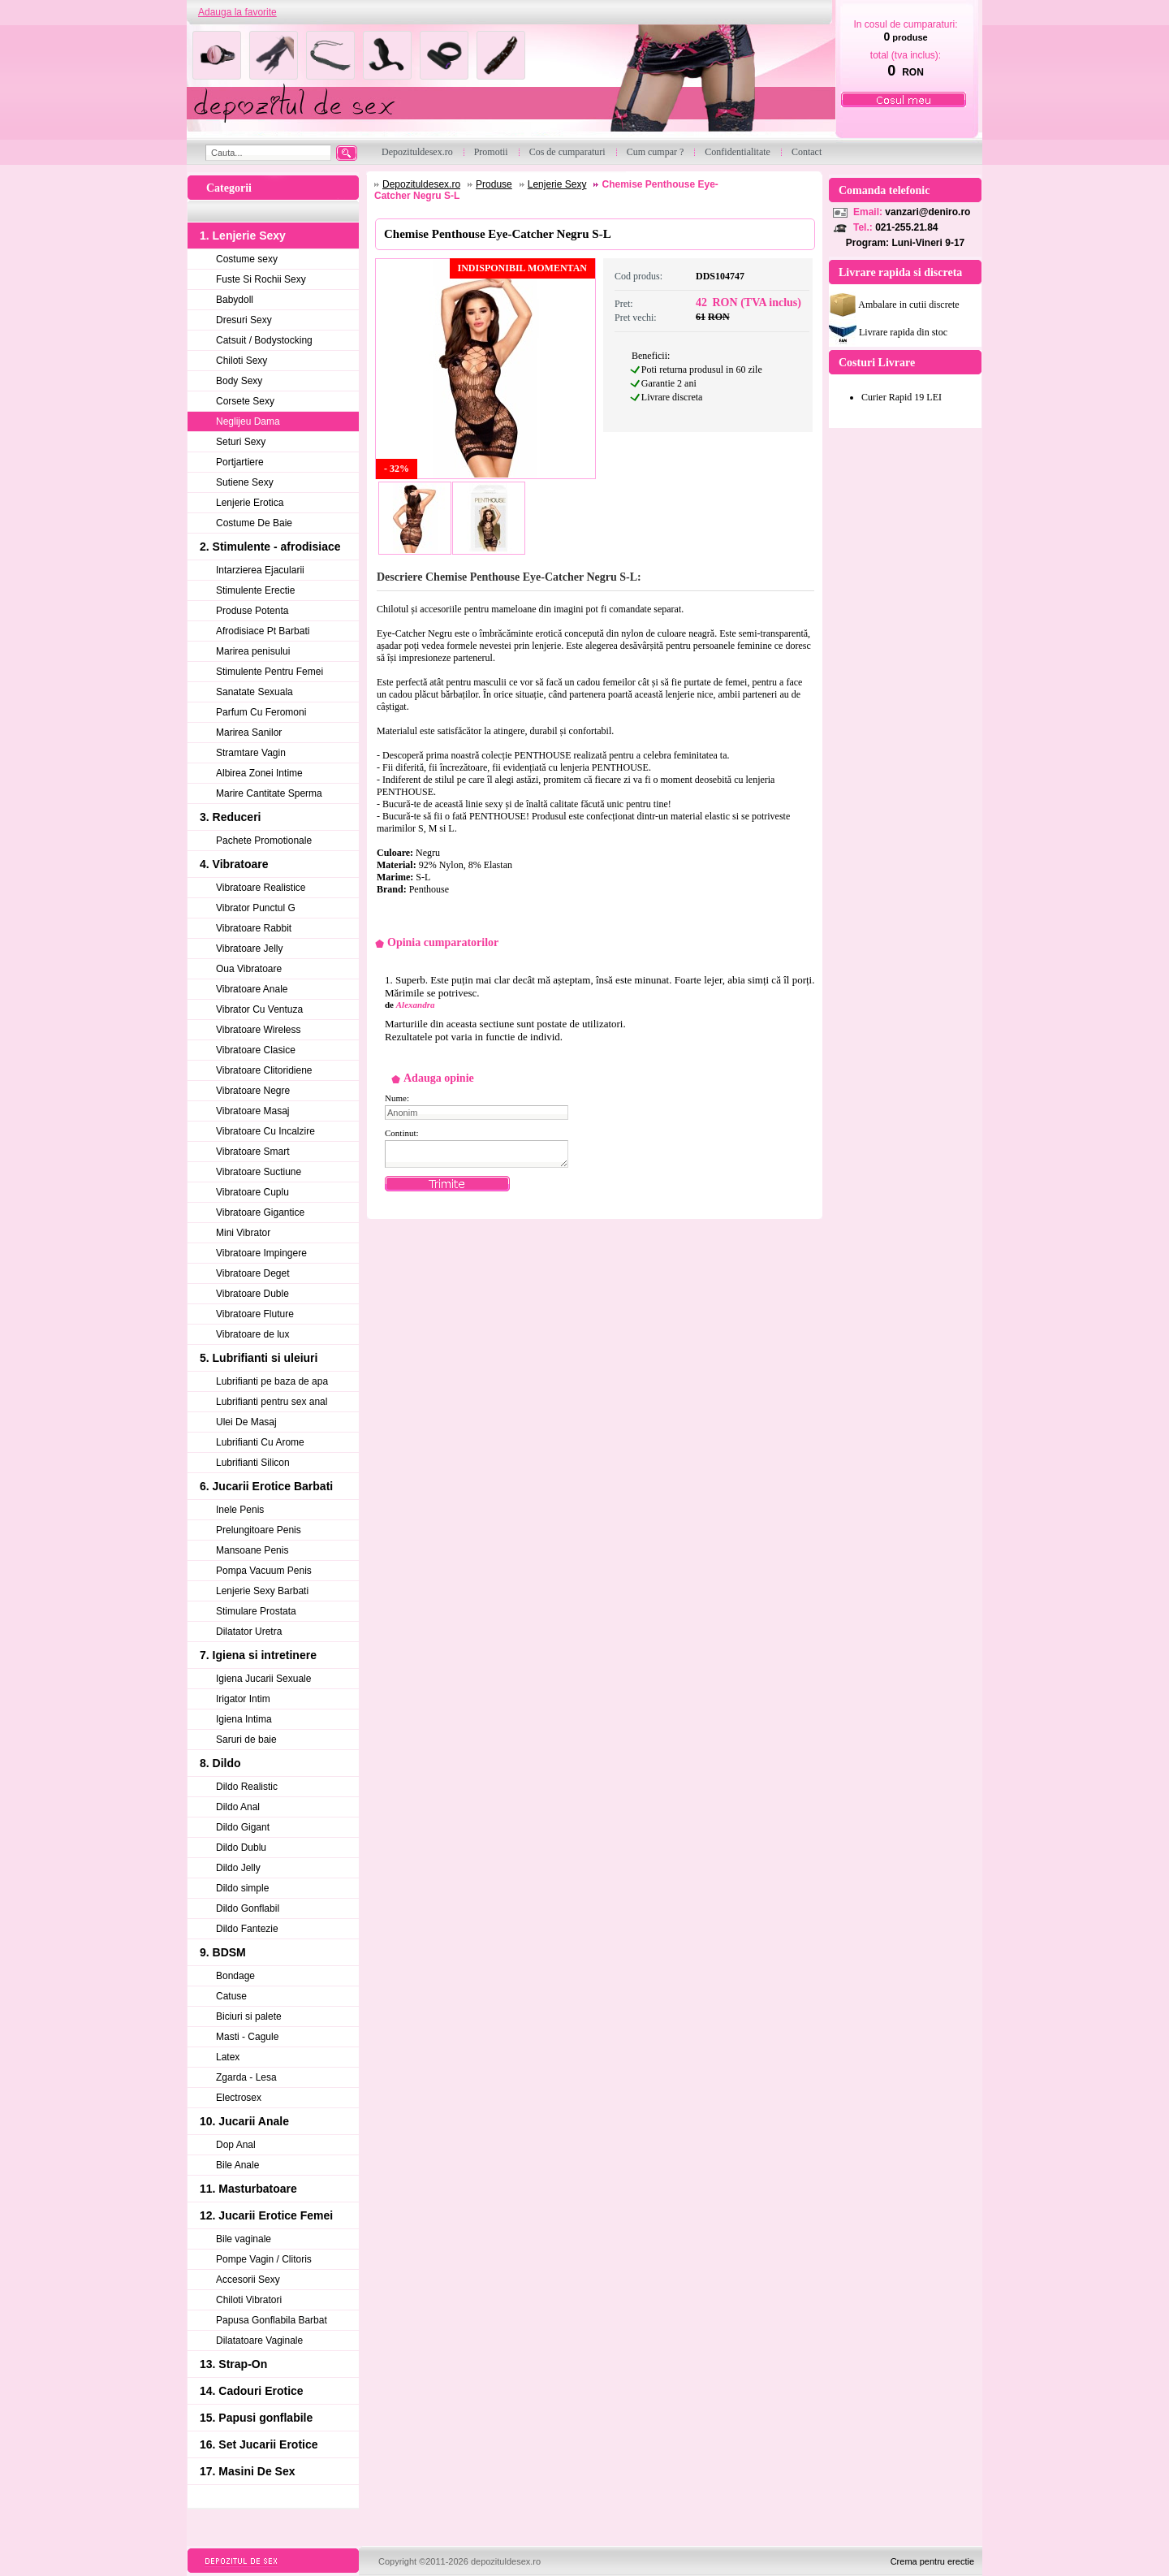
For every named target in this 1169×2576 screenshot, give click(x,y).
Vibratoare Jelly (249, 948)
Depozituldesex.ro (421, 184)
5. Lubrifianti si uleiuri (258, 1357)
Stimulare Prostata (256, 1611)
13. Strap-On (233, 2364)
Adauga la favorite (237, 12)
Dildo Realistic (247, 1786)
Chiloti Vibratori (249, 2300)
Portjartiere (240, 462)
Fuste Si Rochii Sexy (261, 279)
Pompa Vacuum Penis (264, 1570)
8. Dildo (220, 1763)
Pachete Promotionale (264, 840)
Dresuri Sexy (244, 320)
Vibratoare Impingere (261, 1253)
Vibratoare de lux (253, 1334)
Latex (227, 2057)
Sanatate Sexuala (254, 692)
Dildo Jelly (238, 1868)
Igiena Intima (244, 1719)
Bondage (235, 1976)
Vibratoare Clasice (255, 1050)
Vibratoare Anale (252, 989)
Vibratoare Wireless (258, 1029)
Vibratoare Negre (253, 1090)
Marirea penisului (253, 651)
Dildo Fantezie (247, 1928)
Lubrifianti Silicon (253, 1462)
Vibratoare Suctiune (258, 1172)
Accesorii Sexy (248, 2279)
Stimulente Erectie (255, 590)
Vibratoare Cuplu (252, 1192)
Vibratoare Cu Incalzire (265, 1131)
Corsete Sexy (245, 401)
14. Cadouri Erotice (252, 2390)
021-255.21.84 (906, 227)
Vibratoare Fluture (255, 1314)
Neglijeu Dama (248, 421)
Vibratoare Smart (253, 1151)
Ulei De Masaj (246, 1422)
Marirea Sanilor (249, 732)
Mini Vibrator (243, 1232)
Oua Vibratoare (249, 969)
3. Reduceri (230, 816)
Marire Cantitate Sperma (269, 793)
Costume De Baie (254, 523)
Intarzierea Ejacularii (260, 570)
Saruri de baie (246, 1739)
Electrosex (238, 2097)
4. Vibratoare (234, 864)
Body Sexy (239, 381)
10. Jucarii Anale (244, 2121)
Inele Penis (240, 1509)
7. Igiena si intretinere (258, 1655)
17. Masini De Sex (247, 2471)
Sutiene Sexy (245, 482)
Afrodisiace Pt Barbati (262, 631)
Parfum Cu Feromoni (261, 712)
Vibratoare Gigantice (260, 1212)
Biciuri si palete (249, 2016)
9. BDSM (223, 1952)
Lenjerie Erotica (249, 502)
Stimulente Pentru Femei (269, 671)
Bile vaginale (243, 2239)
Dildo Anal (238, 1807)
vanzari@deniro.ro (927, 212)
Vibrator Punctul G (255, 908)
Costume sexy (247, 259)
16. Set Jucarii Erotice (259, 2444)
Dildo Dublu (241, 1847)
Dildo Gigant (243, 1827)
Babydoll (234, 299)
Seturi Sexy (240, 441)
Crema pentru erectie (932, 2561)
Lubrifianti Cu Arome (260, 1442)
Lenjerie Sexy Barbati (262, 1591)
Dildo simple (242, 1888)
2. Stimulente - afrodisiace (270, 546)
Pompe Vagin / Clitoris (264, 2259)
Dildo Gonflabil (247, 1908)
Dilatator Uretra (249, 1631)
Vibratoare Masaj (253, 1111)
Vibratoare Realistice (261, 887)
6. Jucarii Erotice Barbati (266, 1486)
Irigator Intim (243, 1699)
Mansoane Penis (252, 1550)
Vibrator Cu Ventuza (259, 1009)
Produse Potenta (252, 610)
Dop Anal (236, 2144)
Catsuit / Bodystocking (264, 340)
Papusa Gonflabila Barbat (271, 2320)
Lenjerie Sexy (557, 184)
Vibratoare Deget (253, 1273)
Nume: (397, 1098)
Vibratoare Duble (252, 1293)
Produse (494, 184)
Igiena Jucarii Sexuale (263, 1678)
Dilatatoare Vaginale (259, 2340)
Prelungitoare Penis (258, 1530)
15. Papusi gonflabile (256, 2417)
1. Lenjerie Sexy (243, 235)
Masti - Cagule (247, 2036)
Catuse (231, 1996)
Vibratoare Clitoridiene (264, 1070)
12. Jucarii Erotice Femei (266, 2215)
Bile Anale (237, 2165)
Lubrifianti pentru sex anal (271, 1401)
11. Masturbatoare (248, 2188)
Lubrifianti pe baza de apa (272, 1381)
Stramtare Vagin (251, 753)
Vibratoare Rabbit (253, 928)
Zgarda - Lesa (246, 2077)
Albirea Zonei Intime (259, 773)
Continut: (402, 1133)
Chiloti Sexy (241, 360)
